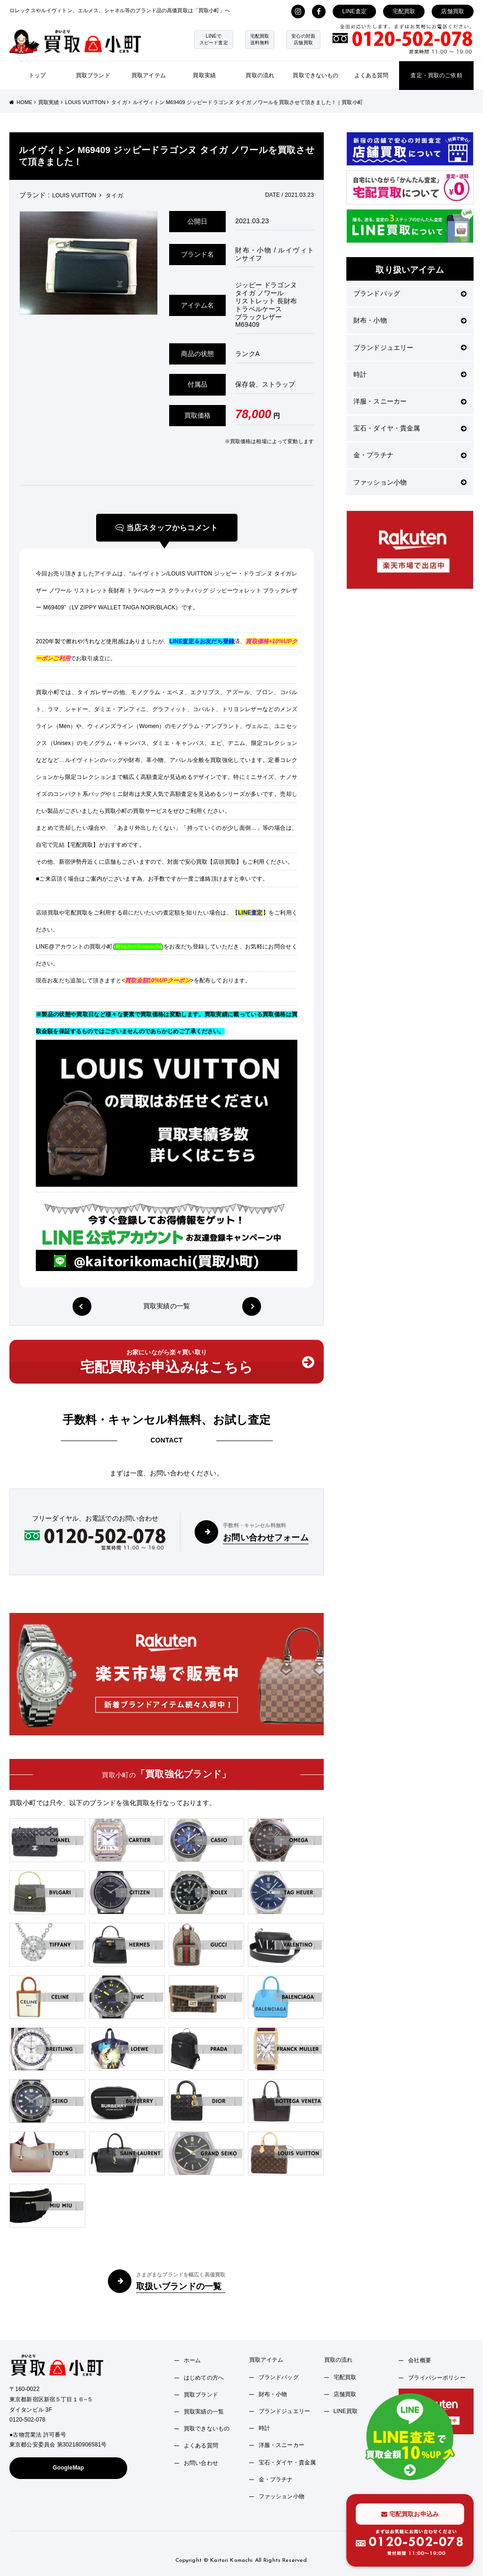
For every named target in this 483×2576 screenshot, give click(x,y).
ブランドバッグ (410, 293)
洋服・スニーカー (410, 401)
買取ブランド (93, 75)
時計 (410, 374)
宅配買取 (404, 11)
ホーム (192, 2360)
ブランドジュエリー (410, 347)
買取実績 (204, 75)
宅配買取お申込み (410, 2514)
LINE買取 (346, 2411)
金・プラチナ (410, 455)
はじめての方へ (204, 2377)
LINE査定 (354, 11)
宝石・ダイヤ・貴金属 (410, 428)
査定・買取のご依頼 (436, 75)
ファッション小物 (410, 482)
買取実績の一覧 (166, 1306)
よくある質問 (371, 75)
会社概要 (419, 2360)
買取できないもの (315, 75)
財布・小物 (410, 320)
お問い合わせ (201, 2463)
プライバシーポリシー (436, 2377)
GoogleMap (68, 2467)
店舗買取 (452, 11)
